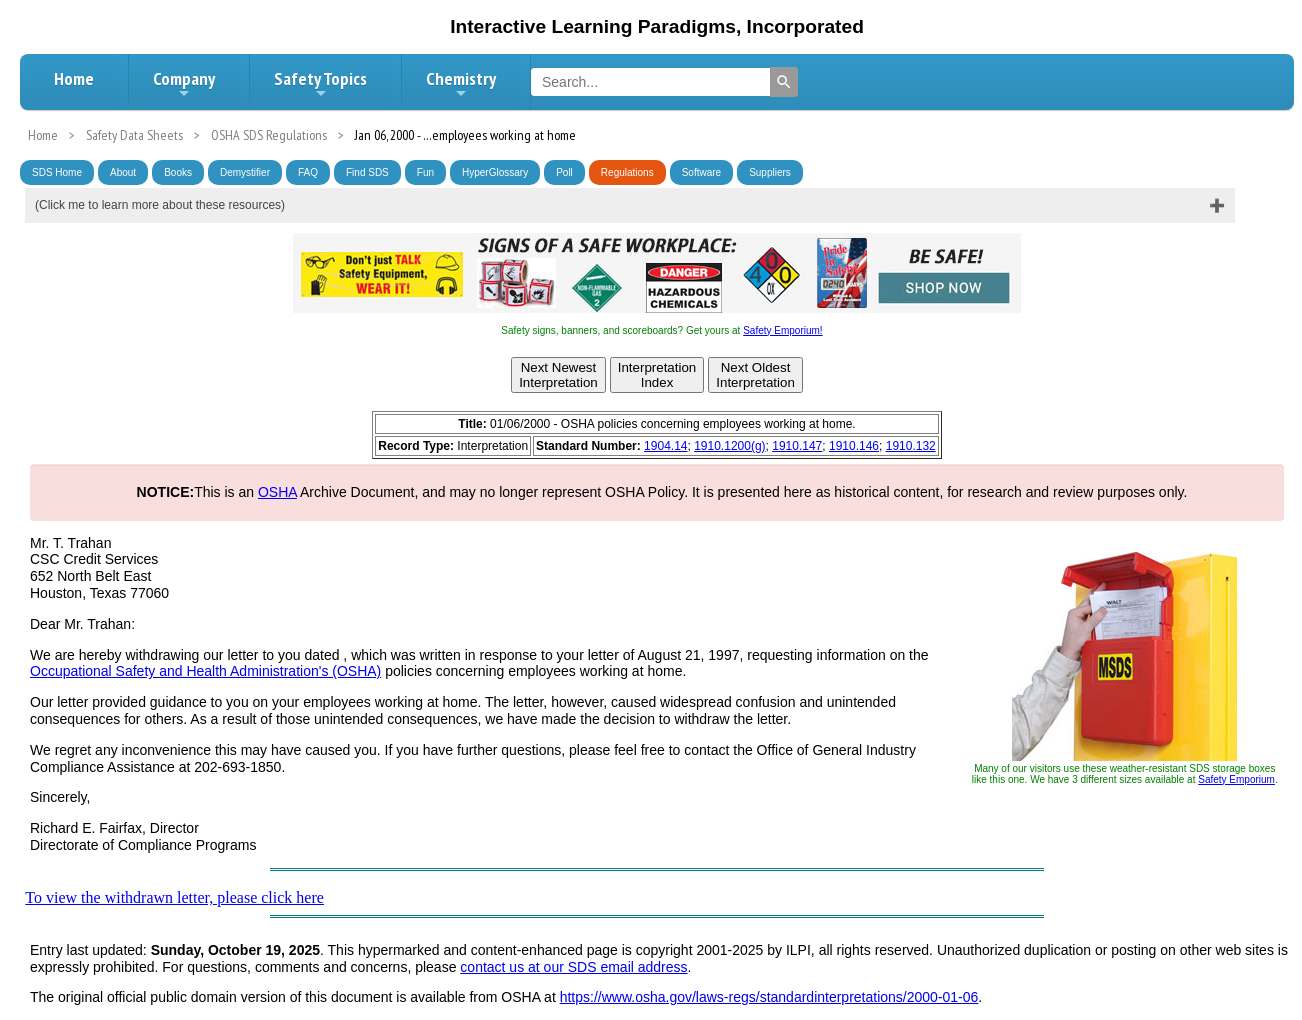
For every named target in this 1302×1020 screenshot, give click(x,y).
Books (178, 172)
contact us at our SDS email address (573, 967)
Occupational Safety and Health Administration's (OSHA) (205, 671)
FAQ (308, 172)
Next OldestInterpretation (755, 375)
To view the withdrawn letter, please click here (174, 897)
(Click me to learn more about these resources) (160, 205)
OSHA (277, 492)
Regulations (627, 172)
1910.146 (854, 446)
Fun (425, 172)
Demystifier (245, 172)
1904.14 (665, 446)
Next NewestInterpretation (558, 375)
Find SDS (367, 172)
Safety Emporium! (782, 330)
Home (74, 78)
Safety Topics (320, 84)
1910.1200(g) (729, 446)
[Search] (784, 82)
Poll (564, 172)
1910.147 (797, 446)
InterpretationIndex (657, 375)
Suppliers (770, 172)
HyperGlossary (495, 172)
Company (184, 84)
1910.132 (911, 446)
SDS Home (57, 172)
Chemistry (461, 84)
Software (701, 172)
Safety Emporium (1236, 779)
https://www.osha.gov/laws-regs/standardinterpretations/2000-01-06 (769, 997)
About (123, 172)
